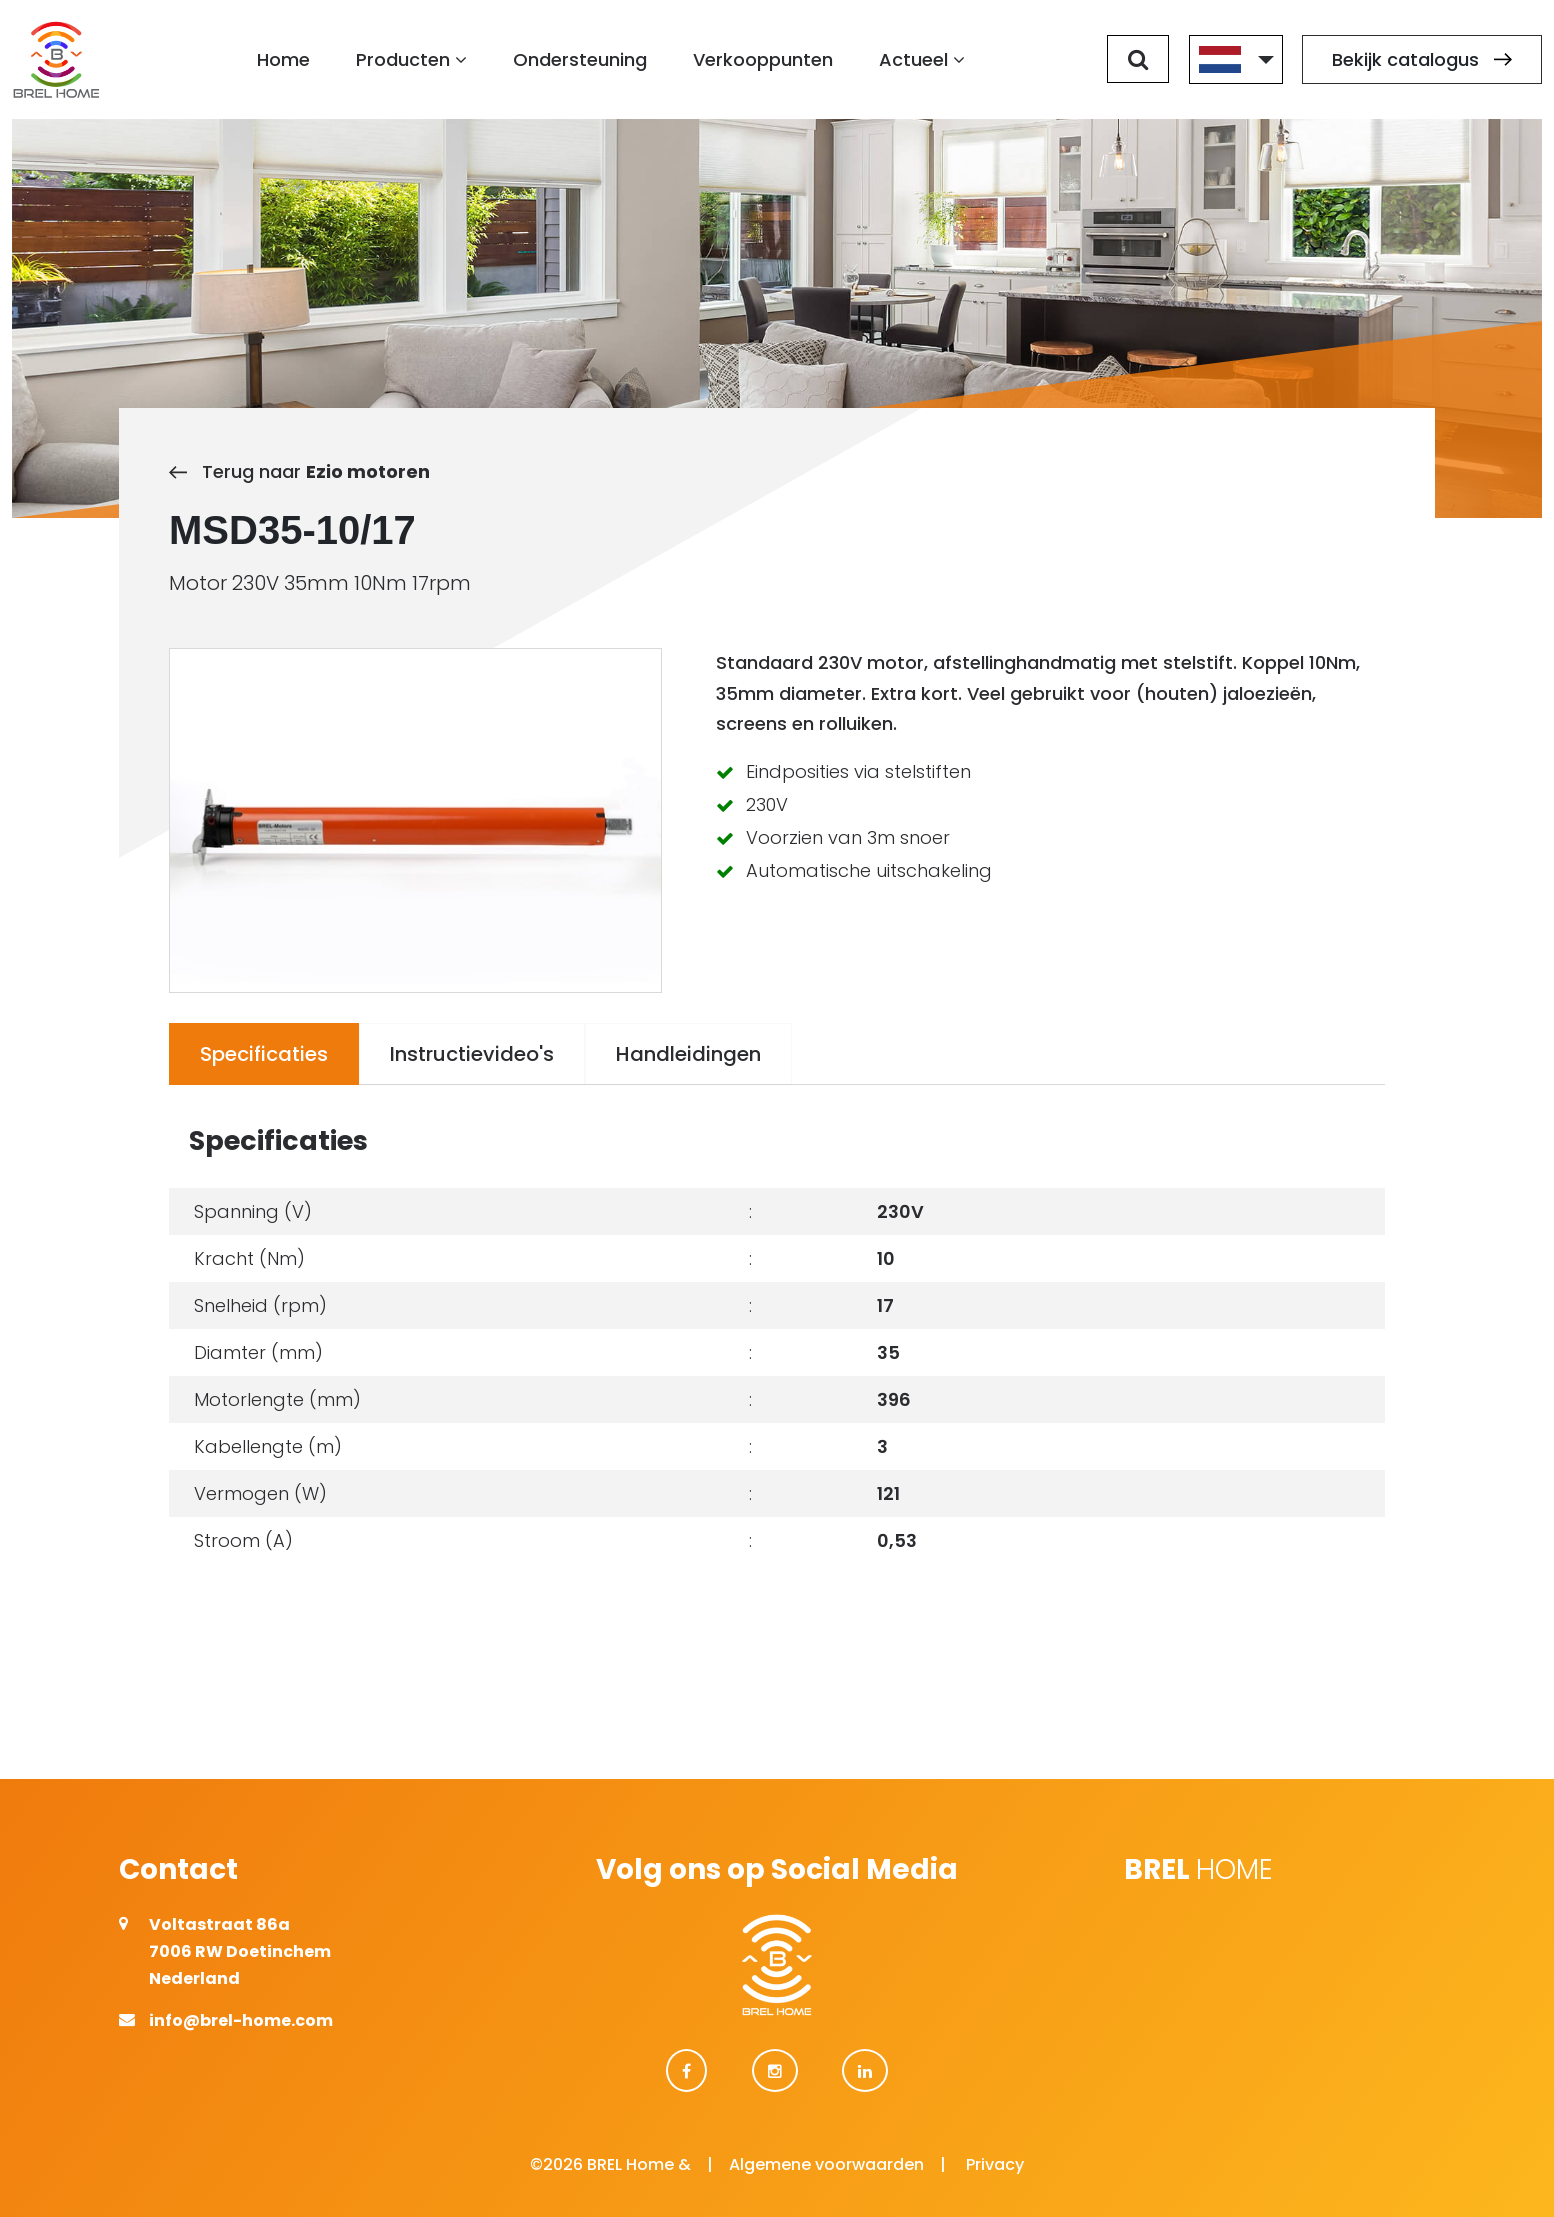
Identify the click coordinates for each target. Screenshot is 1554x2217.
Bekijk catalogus (1422, 60)
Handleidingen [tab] (688, 1054)
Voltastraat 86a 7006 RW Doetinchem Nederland (240, 1951)
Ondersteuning (581, 60)
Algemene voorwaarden (826, 2164)
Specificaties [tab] (264, 1054)
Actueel (923, 60)
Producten (412, 60)
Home (284, 60)
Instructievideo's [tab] (472, 1054)
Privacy (995, 2164)
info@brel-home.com (241, 2020)
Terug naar (299, 471)
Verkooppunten (764, 60)
